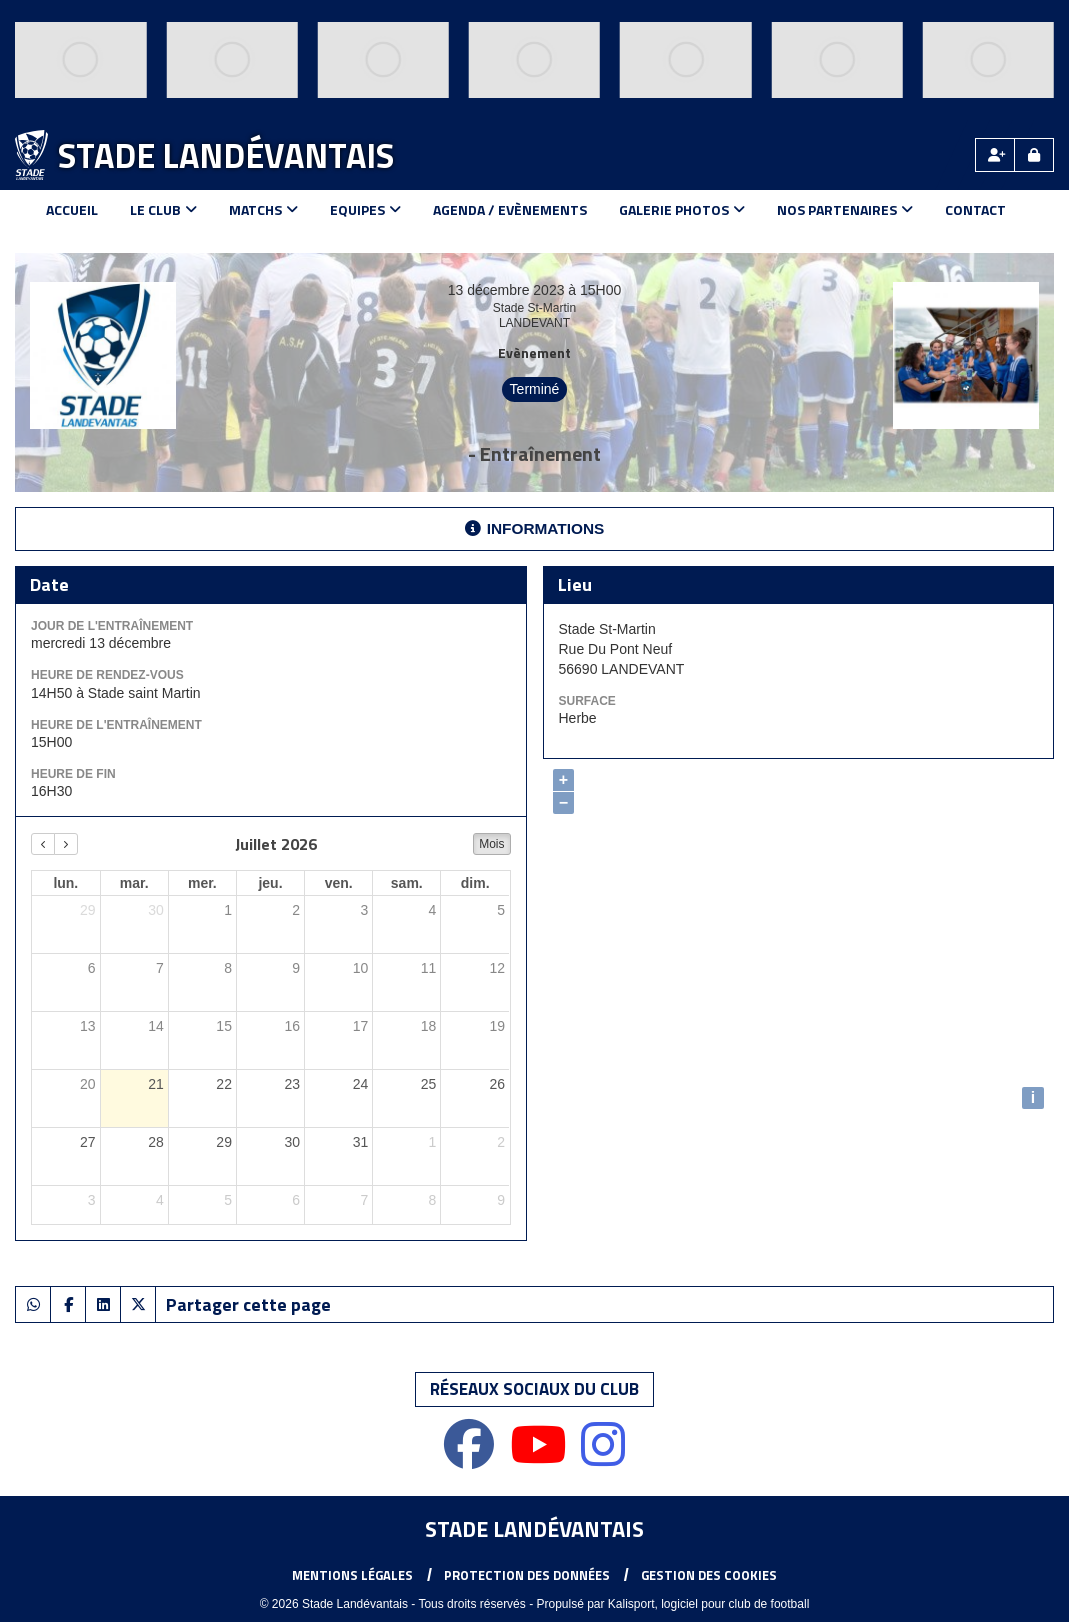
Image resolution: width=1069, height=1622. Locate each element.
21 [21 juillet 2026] (156, 1084)
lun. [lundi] (65, 883)
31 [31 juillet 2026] (361, 1142)
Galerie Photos (682, 209)
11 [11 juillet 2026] (429, 968)
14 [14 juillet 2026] (156, 1026)
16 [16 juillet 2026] (292, 1026)
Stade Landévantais (226, 155)
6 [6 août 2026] (296, 1200)
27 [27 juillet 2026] (88, 1142)
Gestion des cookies (709, 1575)
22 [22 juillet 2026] (224, 1084)
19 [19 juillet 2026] (497, 1026)
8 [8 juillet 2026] (228, 968)
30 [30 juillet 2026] (292, 1142)
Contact (975, 209)
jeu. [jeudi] (270, 883)
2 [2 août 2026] (501, 1142)
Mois (491, 844)
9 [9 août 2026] (501, 1200)
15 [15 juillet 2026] (224, 1026)
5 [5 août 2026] (228, 1200)
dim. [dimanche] (475, 883)
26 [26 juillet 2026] (497, 1084)
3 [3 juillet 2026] (364, 910)
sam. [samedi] (407, 883)
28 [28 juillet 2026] (156, 1142)
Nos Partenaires (845, 209)
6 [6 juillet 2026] (92, 968)
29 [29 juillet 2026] (224, 1142)
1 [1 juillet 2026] (228, 910)
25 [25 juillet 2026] (429, 1084)
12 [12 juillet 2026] (497, 968)
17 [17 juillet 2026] (361, 1026)
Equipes (365, 209)
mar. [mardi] (134, 883)
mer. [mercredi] (202, 883)
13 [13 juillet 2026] (88, 1026)
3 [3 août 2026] (92, 1200)
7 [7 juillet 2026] (160, 968)
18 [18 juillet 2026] (429, 1026)
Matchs (263, 209)
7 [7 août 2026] (364, 1200)
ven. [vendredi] (339, 883)
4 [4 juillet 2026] (433, 910)
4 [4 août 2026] (160, 1200)
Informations (535, 528)
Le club (163, 209)
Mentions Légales (352, 1575)
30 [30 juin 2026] (156, 910)
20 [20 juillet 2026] (88, 1084)
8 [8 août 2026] (433, 1200)
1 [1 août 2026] (433, 1142)
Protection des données (527, 1575)
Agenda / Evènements (510, 209)
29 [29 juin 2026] (88, 910)
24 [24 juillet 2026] (361, 1084)
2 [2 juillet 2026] (296, 910)
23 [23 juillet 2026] (292, 1084)
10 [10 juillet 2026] (361, 968)
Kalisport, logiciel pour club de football (708, 1604)
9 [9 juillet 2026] (296, 968)
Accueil (72, 209)
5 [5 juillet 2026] (501, 910)
